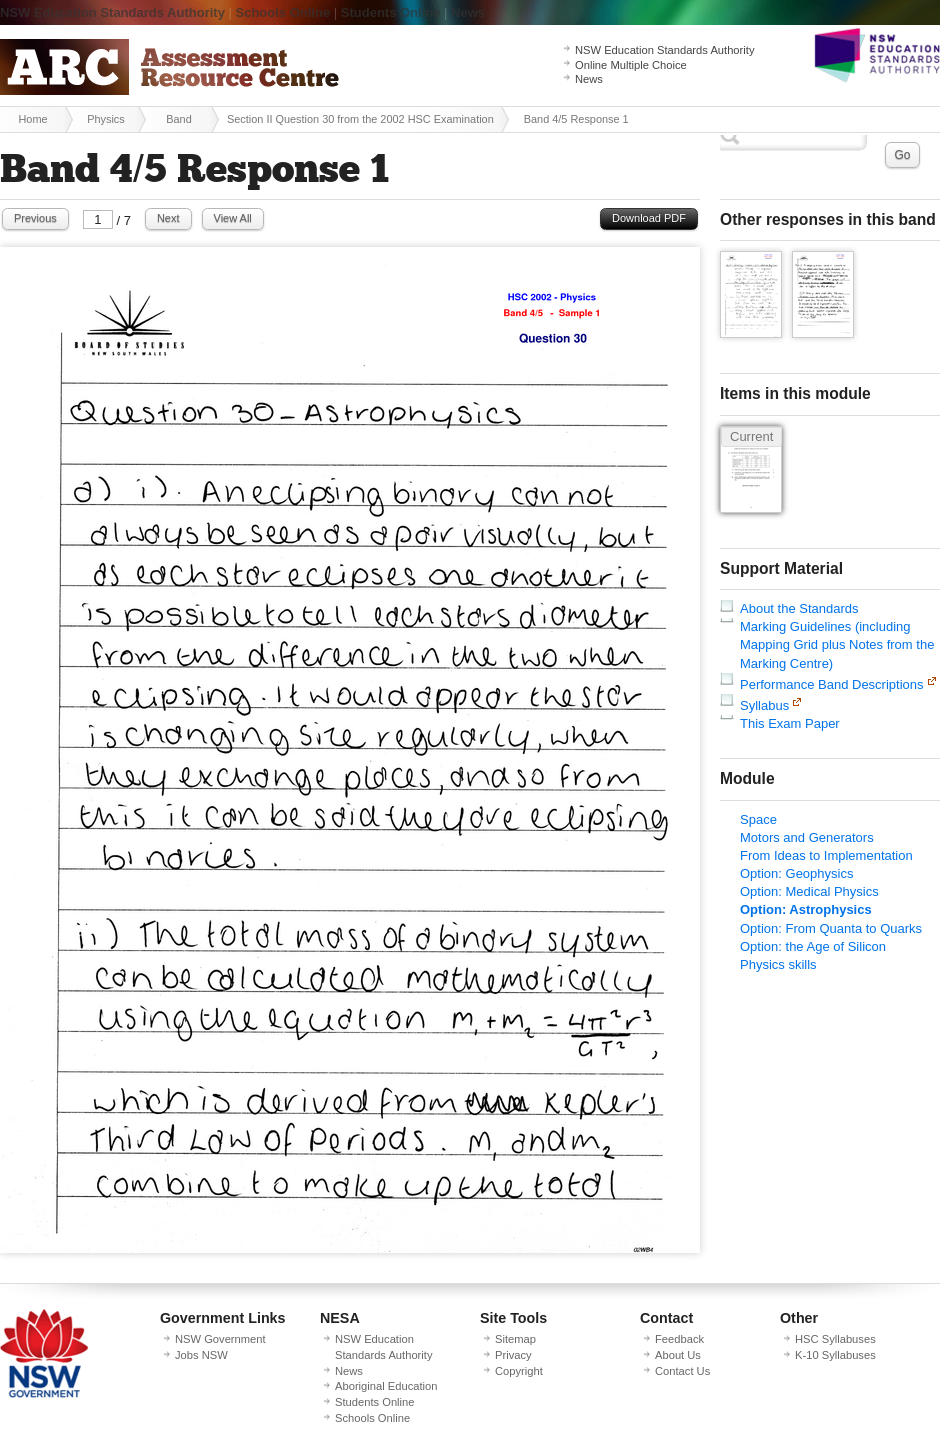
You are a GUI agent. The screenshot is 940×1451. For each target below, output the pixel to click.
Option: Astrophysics (806, 909)
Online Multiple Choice (631, 65)
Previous (35, 218)
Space (758, 819)
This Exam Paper (790, 723)
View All (233, 218)
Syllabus (764, 705)
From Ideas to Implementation (826, 855)
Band (178, 119)
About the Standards (799, 608)
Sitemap (515, 1339)
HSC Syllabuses (835, 1339)
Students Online (391, 12)
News (468, 12)
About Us (678, 1355)
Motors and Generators (807, 837)
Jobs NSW (201, 1355)
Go (902, 155)
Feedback (679, 1339)
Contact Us (682, 1371)
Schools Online (283, 12)
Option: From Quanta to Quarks (831, 928)
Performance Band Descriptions (832, 684)
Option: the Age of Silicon (813, 946)
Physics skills (778, 964)
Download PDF (649, 218)
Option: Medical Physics (809, 891)
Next (168, 218)
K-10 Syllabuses (835, 1355)
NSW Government (220, 1339)
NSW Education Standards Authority (112, 12)
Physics (106, 119)
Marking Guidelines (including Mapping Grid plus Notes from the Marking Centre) (837, 644)
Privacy (513, 1355)
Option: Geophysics (796, 873)
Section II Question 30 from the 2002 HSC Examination (360, 119)
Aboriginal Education (386, 1386)
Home (32, 119)
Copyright (519, 1371)
